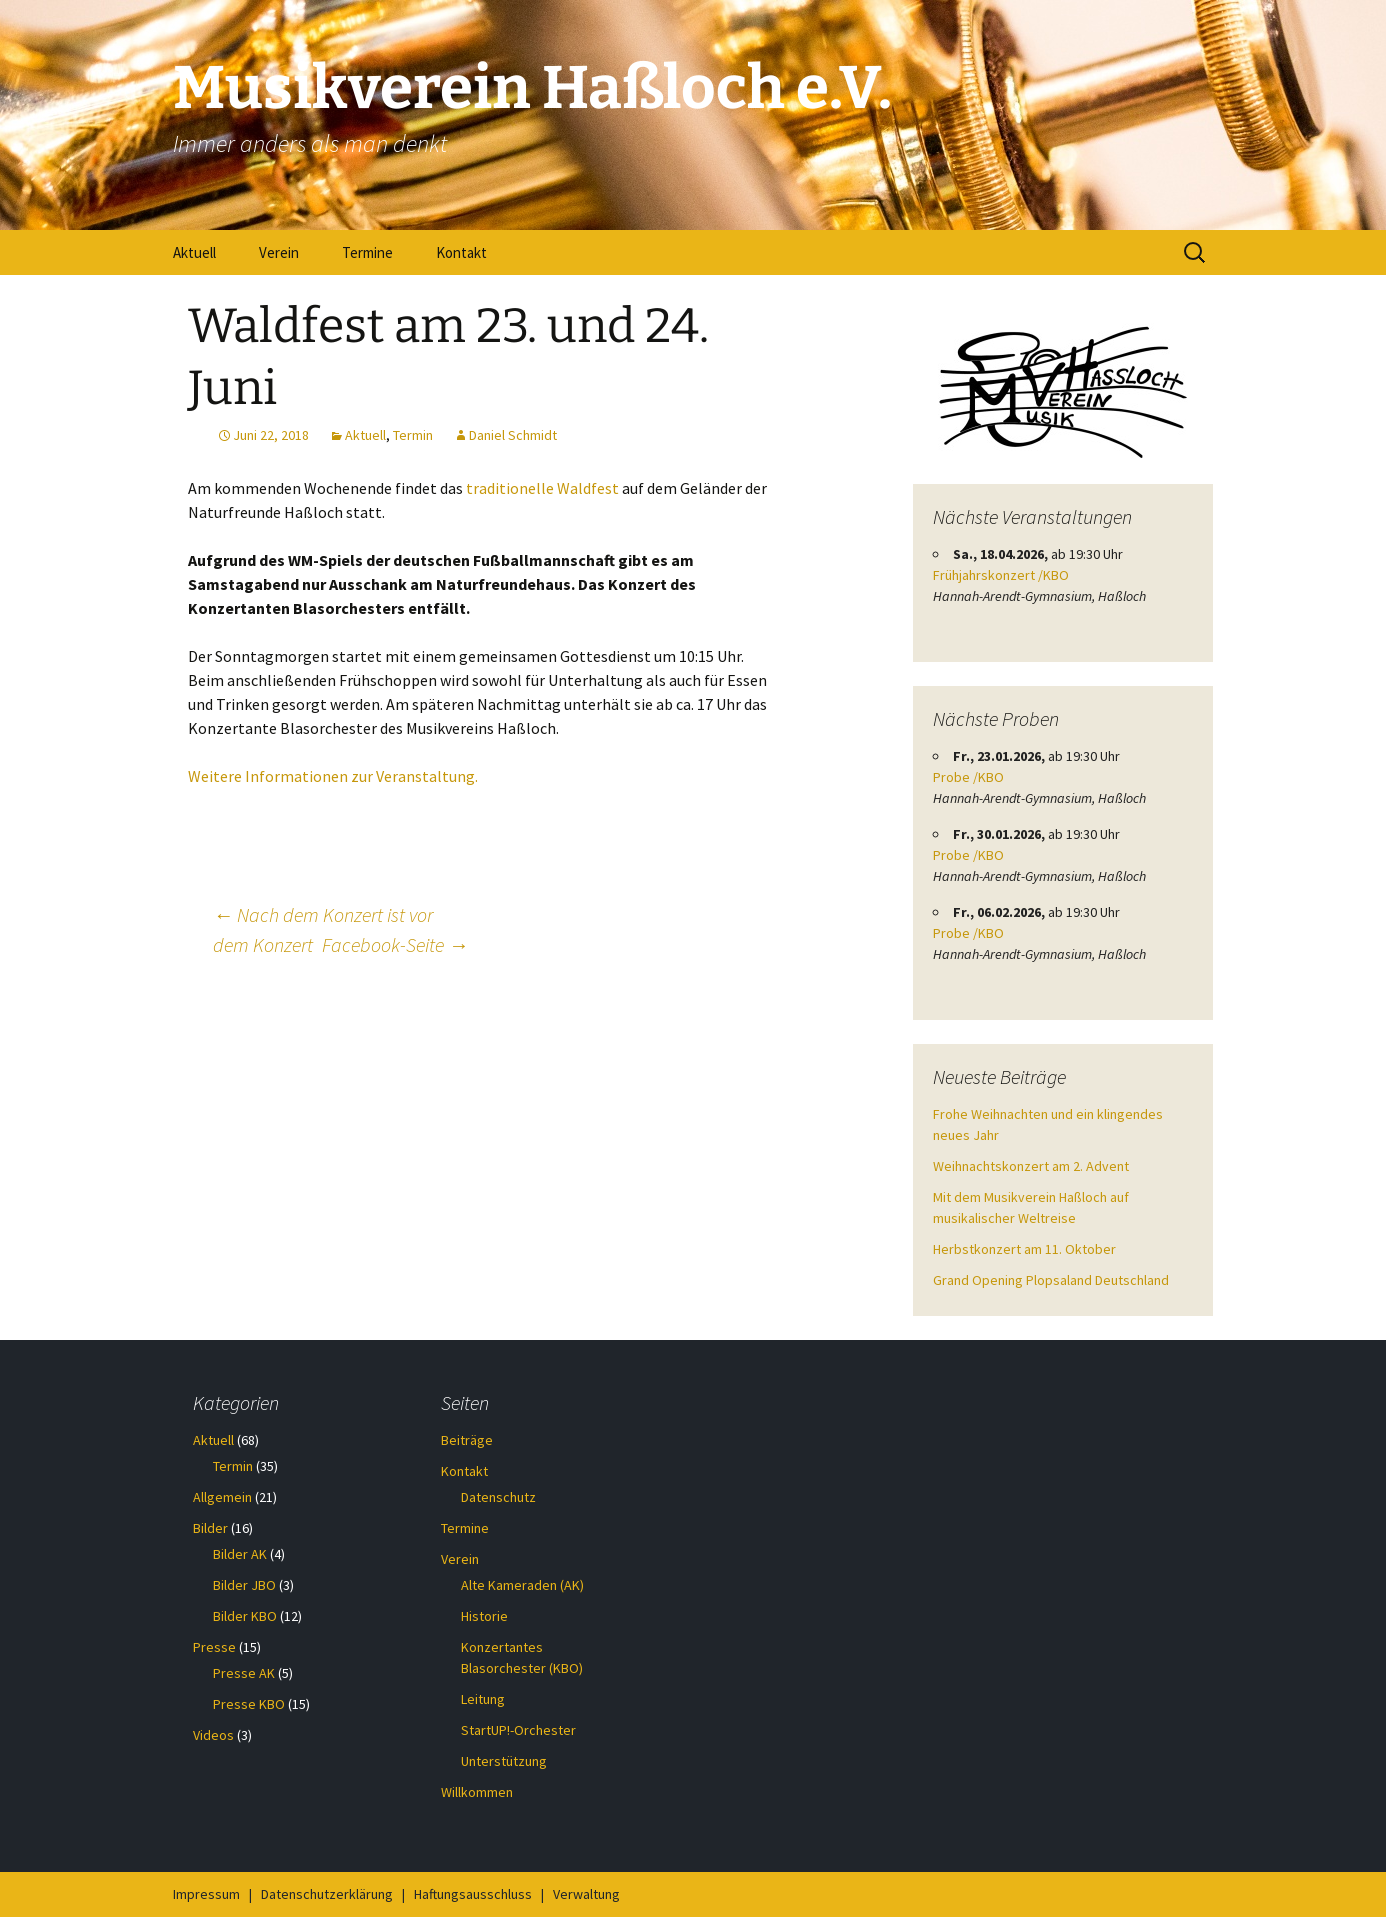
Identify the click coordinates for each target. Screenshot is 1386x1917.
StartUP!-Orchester (518, 1730)
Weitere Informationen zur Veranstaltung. (333, 776)
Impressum (206, 1894)
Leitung (483, 1699)
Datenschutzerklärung (327, 1894)
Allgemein (222, 1497)
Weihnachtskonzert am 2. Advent (1031, 1166)
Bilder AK (240, 1554)
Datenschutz (498, 1497)
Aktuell (194, 252)
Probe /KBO (968, 777)
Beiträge (467, 1440)
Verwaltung (586, 1894)
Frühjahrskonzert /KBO (1001, 575)
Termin (413, 435)
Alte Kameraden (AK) (522, 1585)
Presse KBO (249, 1704)
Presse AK (244, 1673)
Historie (484, 1616)
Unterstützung (504, 1761)
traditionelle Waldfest (542, 488)
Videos (213, 1735)
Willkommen (477, 1792)
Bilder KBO (245, 1616)
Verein (279, 252)
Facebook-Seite (395, 944)
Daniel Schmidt (513, 435)
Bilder (210, 1528)
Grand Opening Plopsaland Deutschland (1051, 1280)
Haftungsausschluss (473, 1894)
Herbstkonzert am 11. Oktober (1024, 1249)
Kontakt (461, 252)
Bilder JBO (244, 1585)
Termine (367, 252)
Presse (214, 1647)
